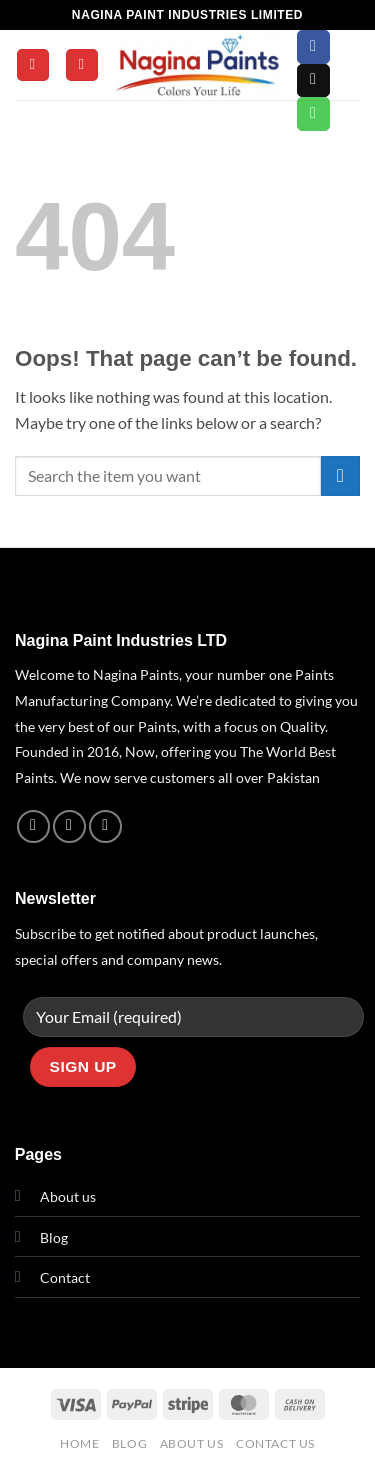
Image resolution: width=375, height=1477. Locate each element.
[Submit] (340, 475)
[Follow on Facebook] (313, 47)
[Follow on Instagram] (69, 826)
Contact (65, 1277)
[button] (33, 65)
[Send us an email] (313, 81)
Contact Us (275, 1443)
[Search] (82, 65)
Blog (54, 1237)
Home (79, 1443)
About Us (192, 1443)
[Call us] (313, 114)
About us (68, 1196)
